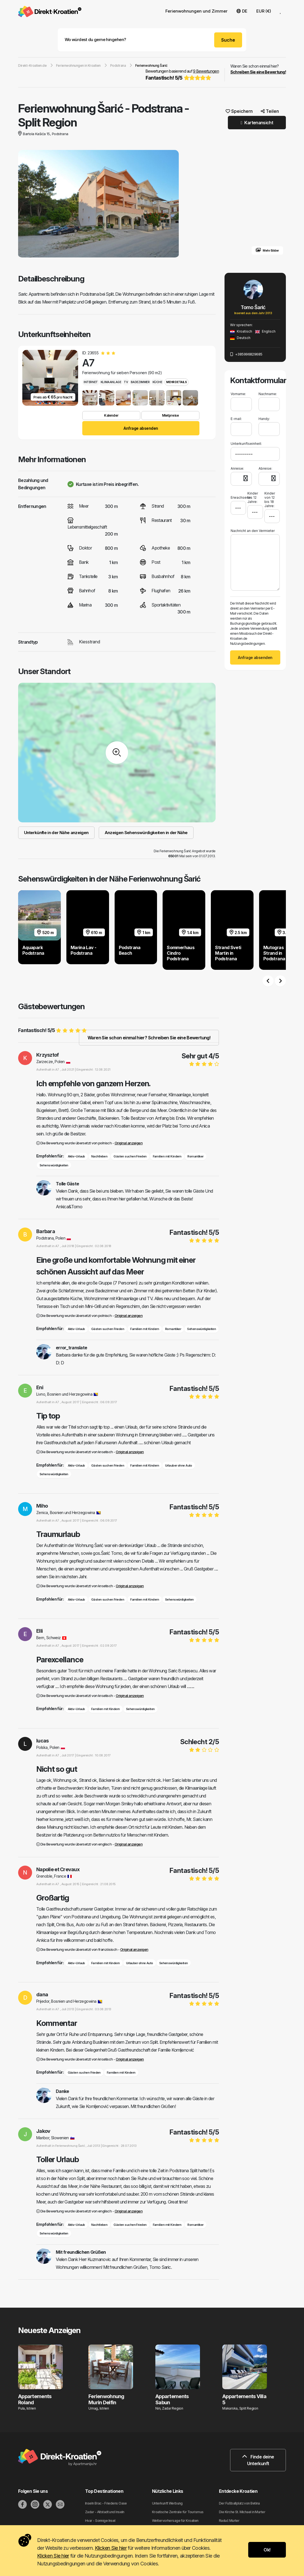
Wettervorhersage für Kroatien (175, 2520)
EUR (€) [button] (263, 11)
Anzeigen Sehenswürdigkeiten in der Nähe (146, 832)
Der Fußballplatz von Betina (239, 2503)
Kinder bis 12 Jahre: (252, 497)
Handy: (264, 419)
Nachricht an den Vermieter (253, 531)
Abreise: (265, 468)
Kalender (111, 415)
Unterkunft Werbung (167, 2503)
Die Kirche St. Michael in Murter (242, 2512)
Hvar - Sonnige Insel (100, 2520)
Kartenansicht (257, 122)
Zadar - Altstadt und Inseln (104, 2512)
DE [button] (242, 11)
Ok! (267, 2550)
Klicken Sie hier (111, 2548)
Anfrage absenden (141, 428)
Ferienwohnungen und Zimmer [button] (196, 11)
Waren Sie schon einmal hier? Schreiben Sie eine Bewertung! (149, 1037)
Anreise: (237, 468)
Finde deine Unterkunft (258, 2460)
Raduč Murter (229, 2520)
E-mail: (236, 419)
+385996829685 (246, 354)
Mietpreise (170, 415)
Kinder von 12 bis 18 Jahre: (269, 499)
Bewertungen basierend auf (182, 75)
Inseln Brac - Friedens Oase (106, 2503)
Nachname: (268, 394)
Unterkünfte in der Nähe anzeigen (56, 832)
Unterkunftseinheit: (246, 443)
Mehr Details (176, 382)
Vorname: (238, 394)
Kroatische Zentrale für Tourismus (178, 2512)
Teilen (270, 111)
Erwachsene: (238, 495)
